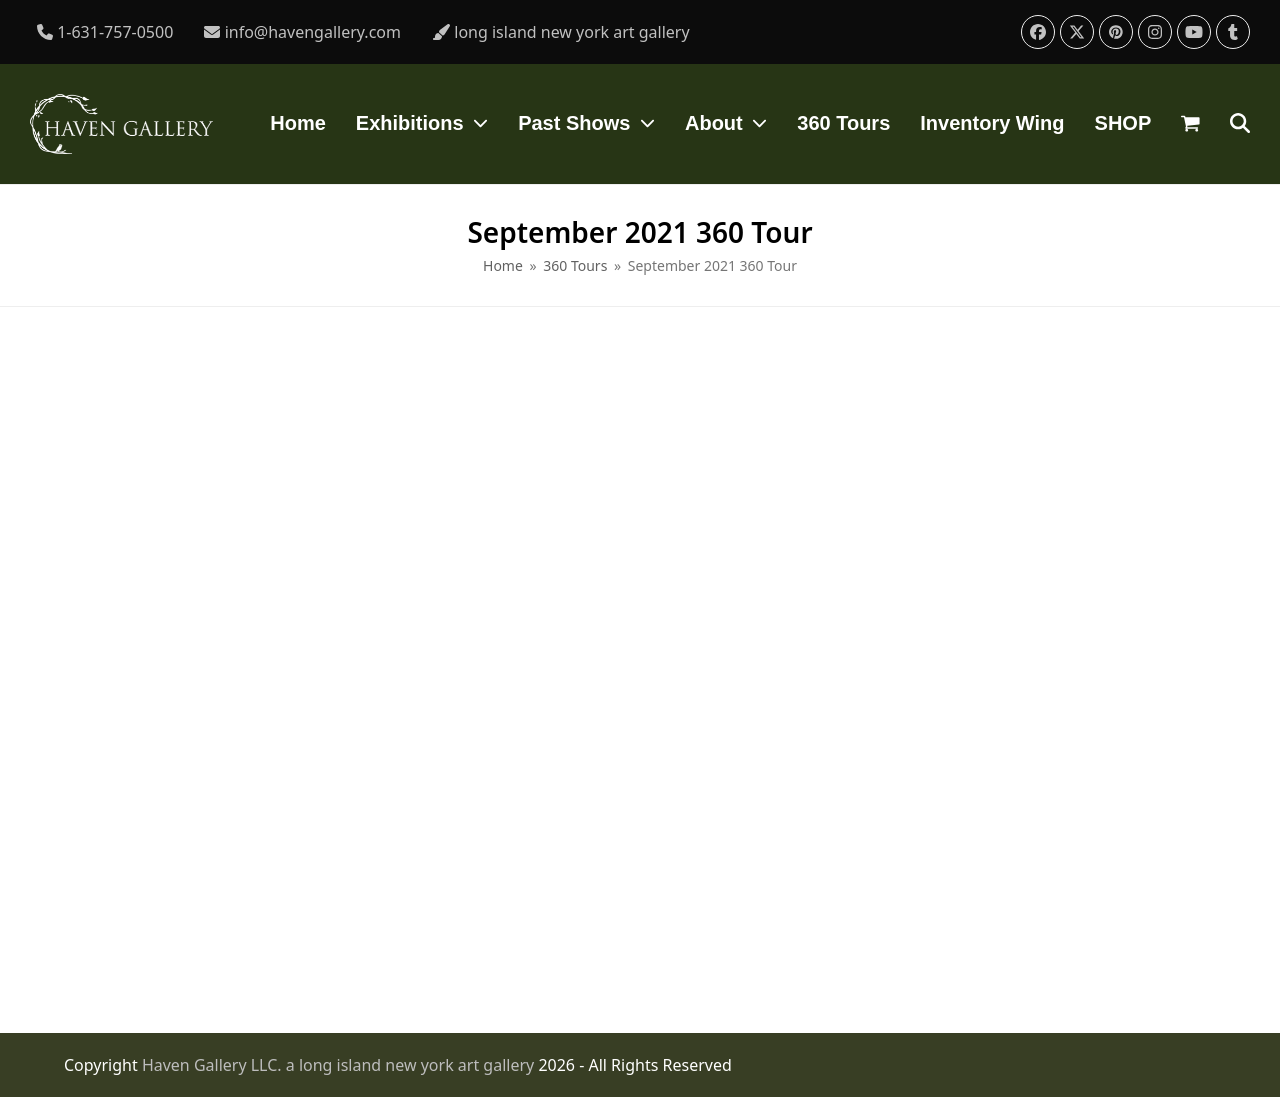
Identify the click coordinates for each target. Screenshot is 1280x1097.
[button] (1190, 124)
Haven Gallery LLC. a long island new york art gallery (340, 1065)
